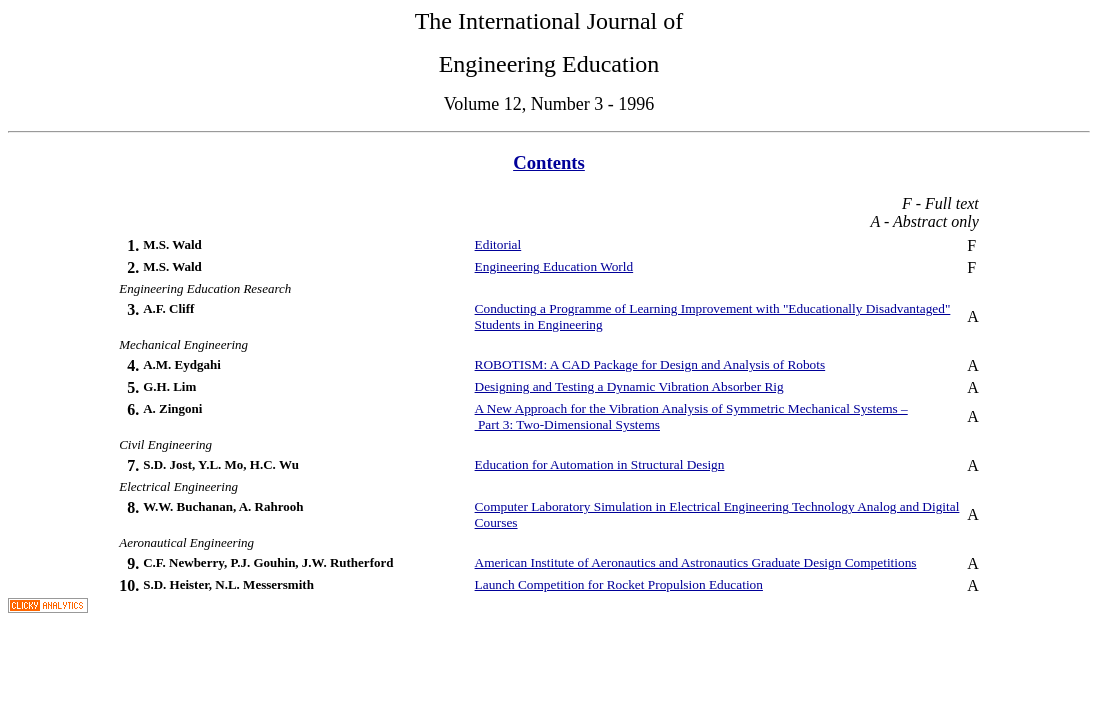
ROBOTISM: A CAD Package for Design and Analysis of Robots (650, 364)
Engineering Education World (554, 266)
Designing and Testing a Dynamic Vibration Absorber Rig (629, 386)
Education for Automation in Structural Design (600, 464)
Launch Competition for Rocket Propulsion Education (619, 584)
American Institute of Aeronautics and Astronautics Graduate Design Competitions (696, 562)
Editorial (498, 244)
